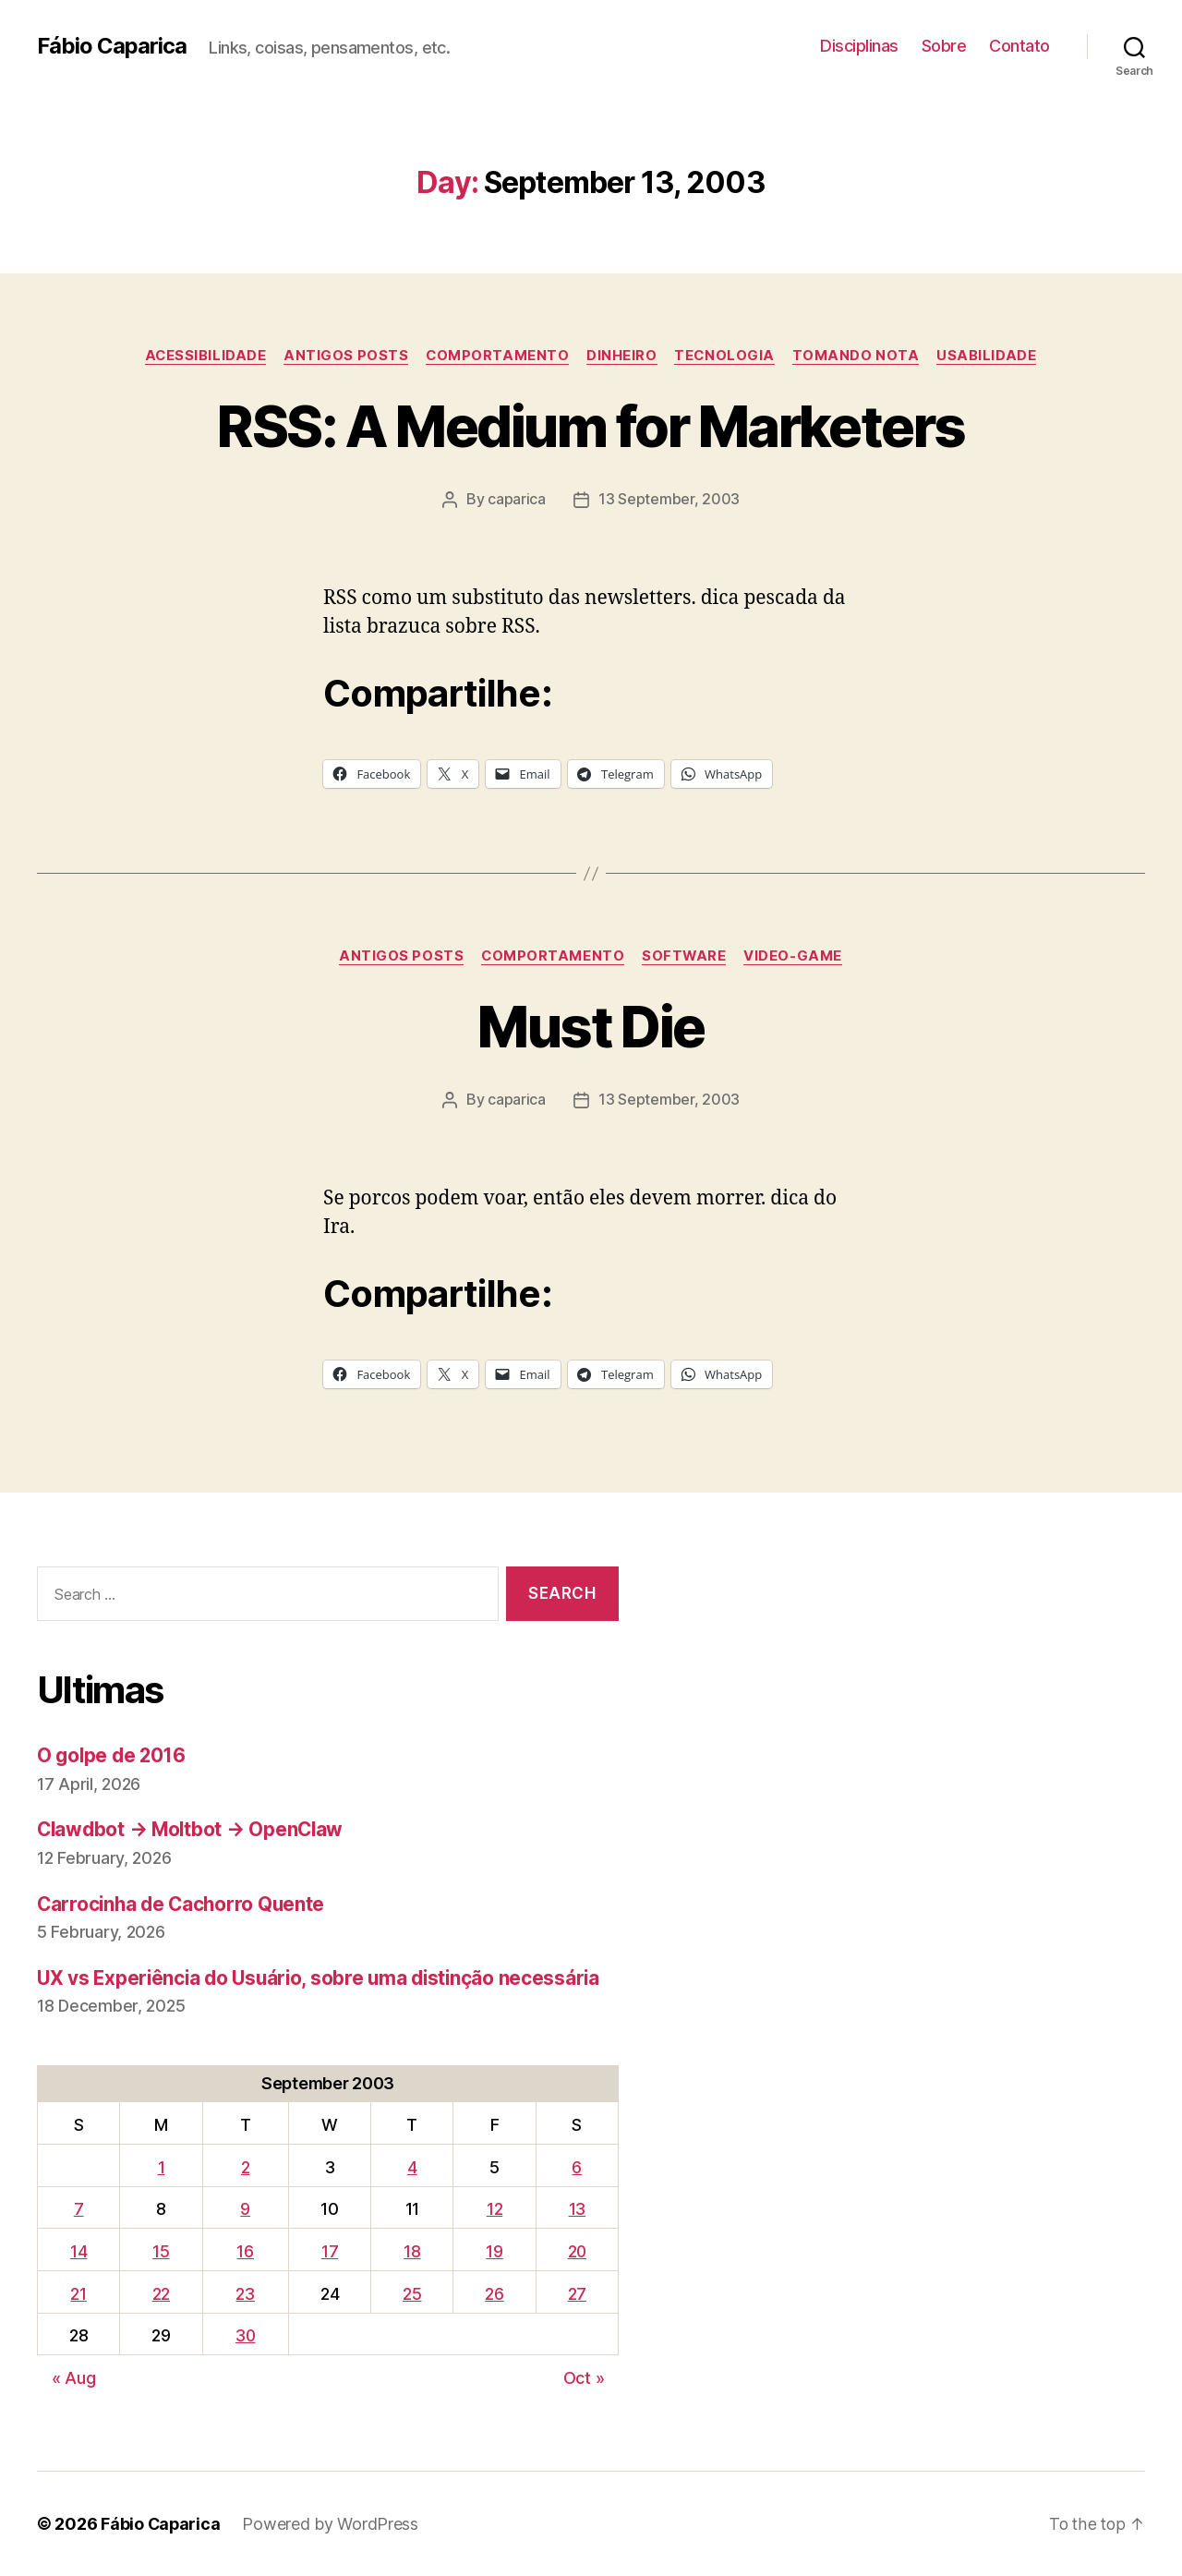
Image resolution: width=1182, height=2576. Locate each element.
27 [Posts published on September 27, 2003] (575, 2293)
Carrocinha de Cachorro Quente (184, 1903)
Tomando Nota (859, 355)
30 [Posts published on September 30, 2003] (245, 2335)
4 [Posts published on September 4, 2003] (411, 2166)
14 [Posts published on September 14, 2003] (77, 2251)
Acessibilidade (201, 355)
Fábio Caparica (112, 46)
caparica (517, 499)
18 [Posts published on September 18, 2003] (411, 2251)
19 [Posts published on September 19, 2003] (492, 2251)
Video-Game (796, 956)
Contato (1019, 45)
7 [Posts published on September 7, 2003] (78, 2209)
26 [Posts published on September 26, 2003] (492, 2293)
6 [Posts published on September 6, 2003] (576, 2166)
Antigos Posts (344, 355)
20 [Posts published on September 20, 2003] (575, 2251)
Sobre (944, 45)
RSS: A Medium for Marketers (591, 426)
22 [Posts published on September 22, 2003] (159, 2293)
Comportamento (497, 355)
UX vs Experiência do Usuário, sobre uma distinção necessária (324, 1977)
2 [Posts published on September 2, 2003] (244, 2166)
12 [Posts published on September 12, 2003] (492, 2209)
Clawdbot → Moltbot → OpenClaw (193, 1829)
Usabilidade (992, 355)
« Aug (74, 2378)
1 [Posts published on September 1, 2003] (159, 2166)
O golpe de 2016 (113, 1755)
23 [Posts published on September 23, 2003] (244, 2293)
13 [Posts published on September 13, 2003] (575, 2209)
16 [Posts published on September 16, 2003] (244, 2251)
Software (685, 956)
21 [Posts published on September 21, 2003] (78, 2293)
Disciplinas (859, 45)
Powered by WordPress (332, 2524)
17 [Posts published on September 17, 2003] (329, 2251)
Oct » (584, 2378)
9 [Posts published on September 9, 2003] (244, 2209)
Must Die (591, 1026)
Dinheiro (622, 355)
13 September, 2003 (669, 499)
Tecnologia (727, 355)
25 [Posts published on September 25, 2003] (411, 2293)
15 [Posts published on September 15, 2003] (159, 2251)
